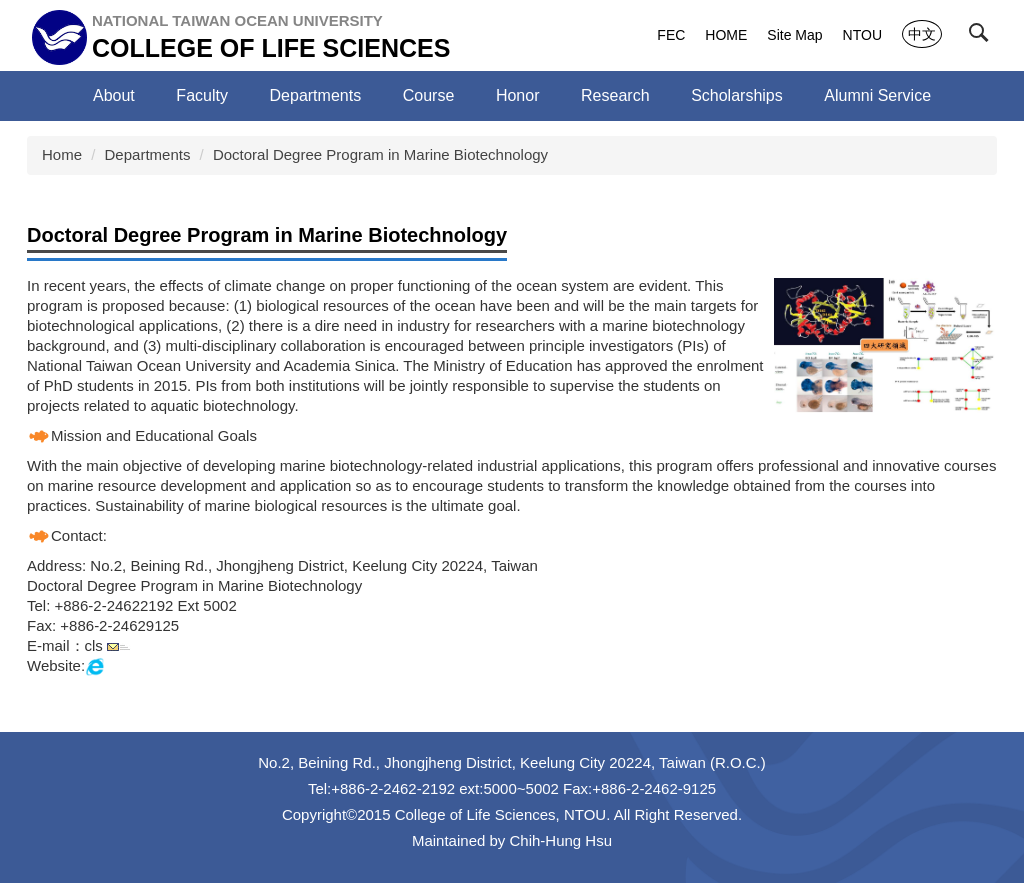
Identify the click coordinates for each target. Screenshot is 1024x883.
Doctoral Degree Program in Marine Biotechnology (380, 154)
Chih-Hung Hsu (561, 840)
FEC (671, 35)
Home (62, 154)
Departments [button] (316, 95)
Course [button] (429, 95)
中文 (922, 34)
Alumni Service (877, 95)
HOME (726, 35)
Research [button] (615, 95)
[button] (983, 37)
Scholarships (737, 95)
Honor (518, 95)
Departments (148, 154)
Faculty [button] (202, 95)
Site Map (794, 35)
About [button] (114, 95)
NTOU (862, 35)
